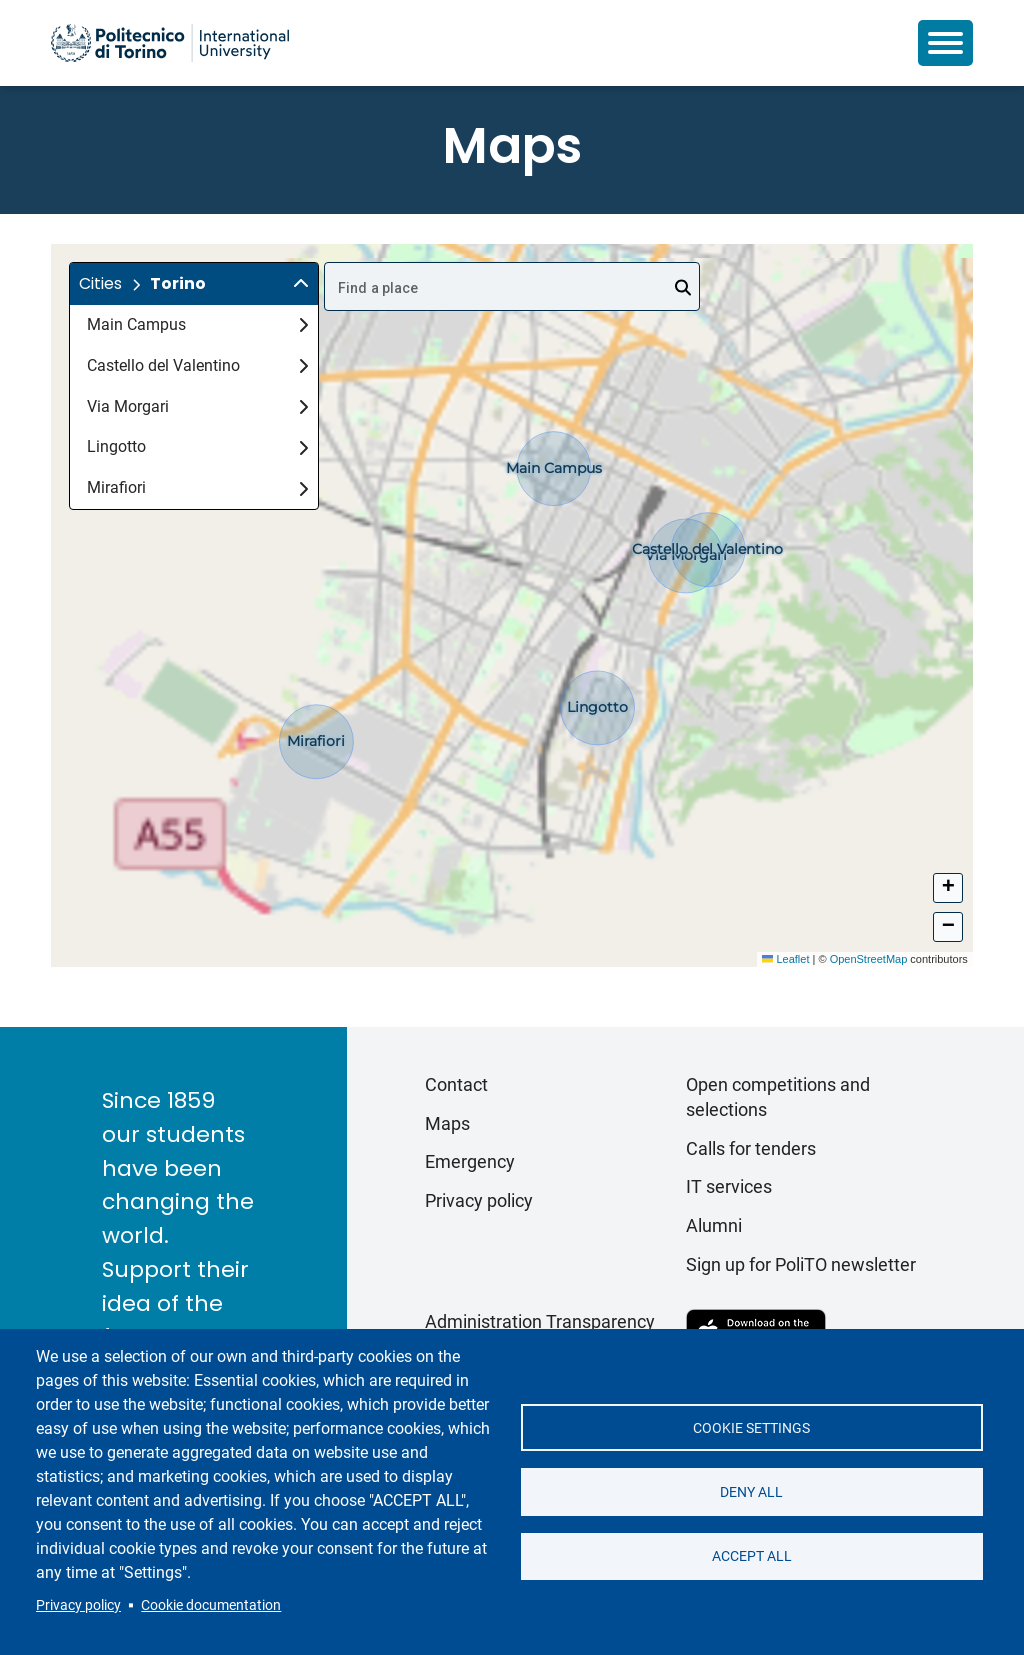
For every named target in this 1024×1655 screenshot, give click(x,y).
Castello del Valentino (197, 365)
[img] (301, 284)
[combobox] (512, 286)
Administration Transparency (540, 1321)
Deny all (751, 1492)
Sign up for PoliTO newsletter (801, 1264)
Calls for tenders (751, 1148)
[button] (194, 284)
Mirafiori (197, 487)
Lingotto (197, 446)
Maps (447, 1123)
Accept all (752, 1557)
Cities (100, 283)
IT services (729, 1186)
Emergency (470, 1161)
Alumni (714, 1225)
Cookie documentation (211, 1605)
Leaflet (785, 959)
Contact (456, 1084)
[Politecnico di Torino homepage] (170, 43)
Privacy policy (78, 1605)
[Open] (683, 288)
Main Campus (197, 324)
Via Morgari (197, 406)
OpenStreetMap (869, 959)
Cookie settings (751, 1427)
